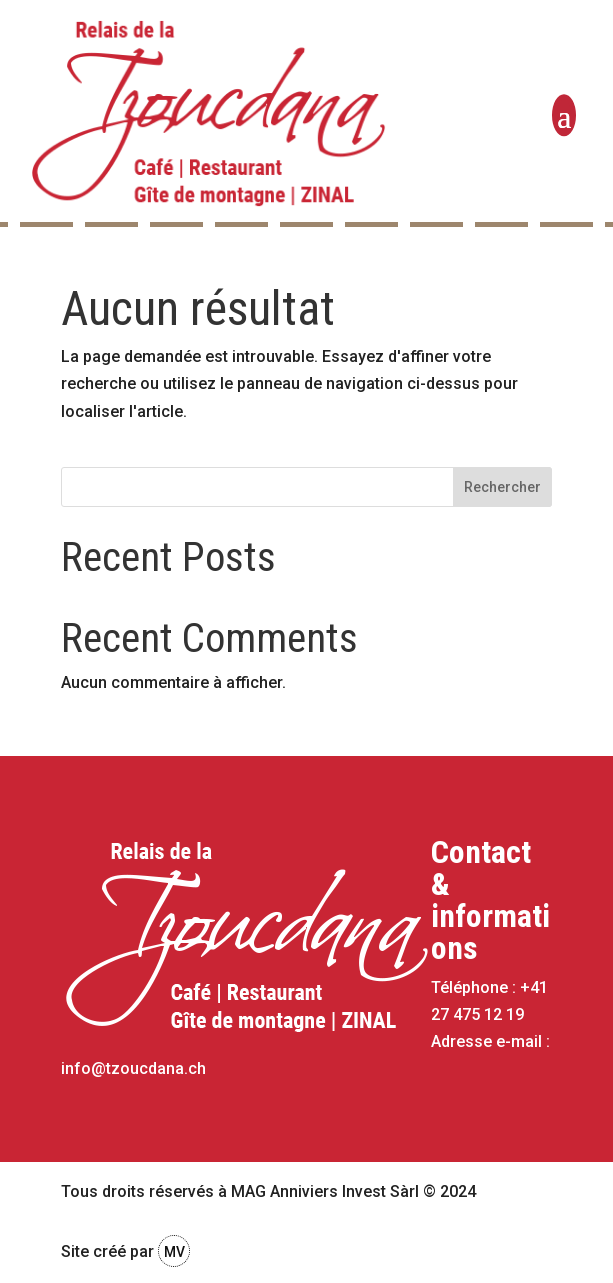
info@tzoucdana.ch (133, 1068)
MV (174, 1252)
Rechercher (502, 487)
